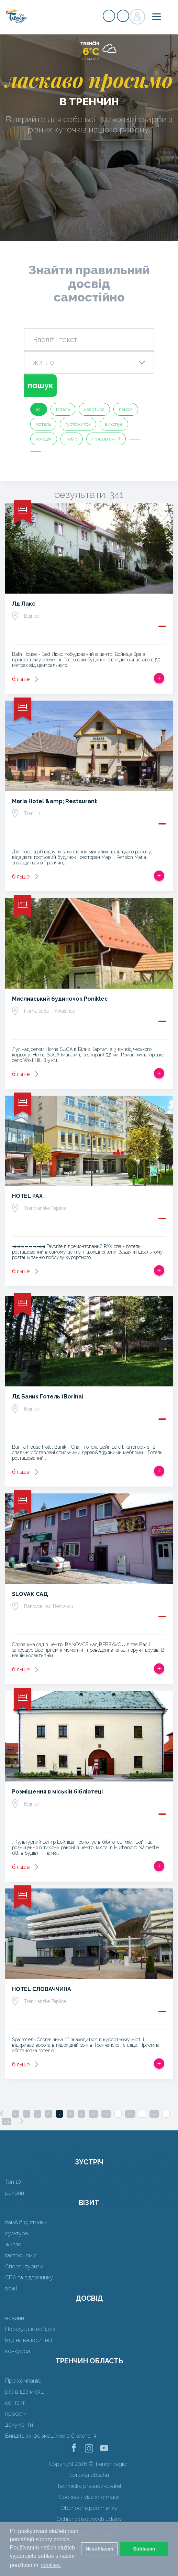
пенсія (126, 409)
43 (6, 2121)
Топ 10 (13, 2182)
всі (39, 409)
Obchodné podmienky (89, 2508)
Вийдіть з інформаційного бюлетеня (50, 2436)
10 (93, 2113)
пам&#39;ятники (26, 2222)
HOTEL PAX (27, 1196)
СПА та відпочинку (29, 2277)
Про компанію (23, 2380)
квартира (94, 409)
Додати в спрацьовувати (159, 678)
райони (14, 2193)
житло (13, 2244)
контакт (15, 2402)
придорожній (106, 438)
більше (21, 679)
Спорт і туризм (24, 2266)
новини (14, 2318)
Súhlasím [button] (144, 2549)
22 (130, 2113)
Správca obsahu (89, 2475)
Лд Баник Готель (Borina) (48, 1396)
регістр (109, 16)
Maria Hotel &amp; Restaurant (54, 801)
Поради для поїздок (30, 2329)
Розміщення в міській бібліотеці (57, 1791)
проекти (15, 2413)
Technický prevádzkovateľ (89, 2486)
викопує (114, 424)
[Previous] (1, 2113)
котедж (44, 438)
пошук (40, 385)
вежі (11, 2288)
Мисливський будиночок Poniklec (60, 999)
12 (106, 2113)
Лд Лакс (23, 603)
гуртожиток (78, 424)
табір (71, 438)
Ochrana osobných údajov (89, 2519)
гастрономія (20, 2255)
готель (63, 409)
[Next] (21, 2121)
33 (154, 2113)
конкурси (17, 2351)
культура (16, 2233)
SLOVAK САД (30, 1594)
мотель (43, 424)
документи (19, 2424)
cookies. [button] (51, 2565)
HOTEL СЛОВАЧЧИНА (41, 1989)
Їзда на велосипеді (28, 2340)
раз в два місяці (25, 2391)
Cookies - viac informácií (89, 2497)
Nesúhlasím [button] (99, 2549)
